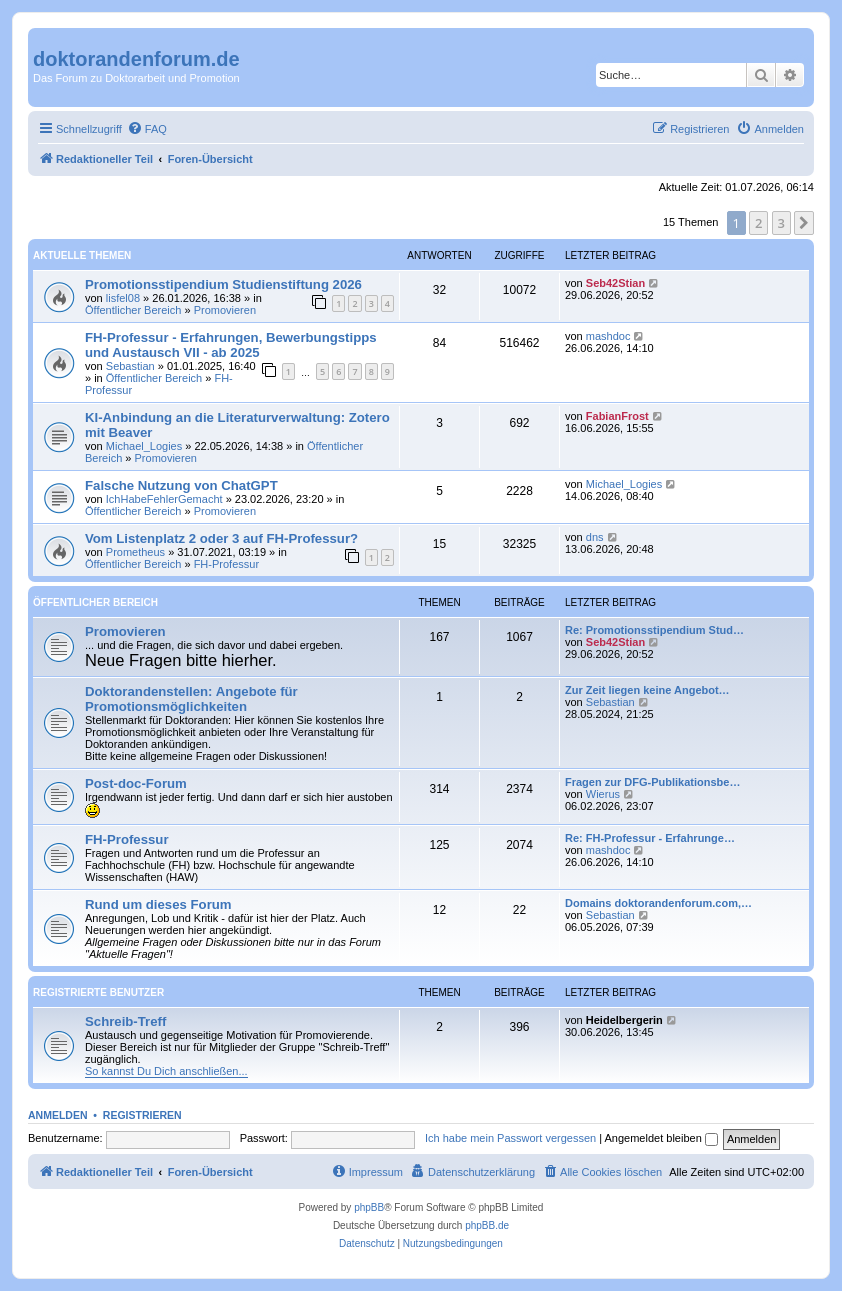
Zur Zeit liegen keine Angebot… (647, 690)
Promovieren (225, 310)
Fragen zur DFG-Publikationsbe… (652, 782)
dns (595, 537)
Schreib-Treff (125, 1021)
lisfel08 (123, 298)
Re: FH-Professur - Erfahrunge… (650, 838)
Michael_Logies (144, 446)
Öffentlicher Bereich (133, 310)
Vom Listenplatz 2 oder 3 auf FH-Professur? (221, 538)
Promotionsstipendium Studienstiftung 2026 (223, 284)
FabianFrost (617, 416)
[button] (804, 223)
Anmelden (58, 1115)
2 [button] (758, 223)
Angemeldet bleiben (661, 1138)
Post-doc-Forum (136, 783)
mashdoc (608, 336)
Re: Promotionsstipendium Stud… (654, 630)
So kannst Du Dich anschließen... (166, 1071)
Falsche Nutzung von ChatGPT (181, 485)
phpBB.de (487, 1225)
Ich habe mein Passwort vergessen (510, 1138)
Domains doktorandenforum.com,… (658, 903)
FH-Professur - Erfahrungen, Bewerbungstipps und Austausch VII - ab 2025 (231, 345)
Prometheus (135, 552)
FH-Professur (226, 564)
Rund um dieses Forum (158, 904)
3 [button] (781, 223)
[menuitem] (147, 129)
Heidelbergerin (624, 1020)
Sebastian (130, 366)
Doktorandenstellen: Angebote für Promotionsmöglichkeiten (191, 699)
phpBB (369, 1207)
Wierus (603, 794)
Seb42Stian (615, 283)
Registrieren (142, 1115)
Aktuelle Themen (82, 255)
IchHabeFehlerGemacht (164, 499)
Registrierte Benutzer (98, 992)
